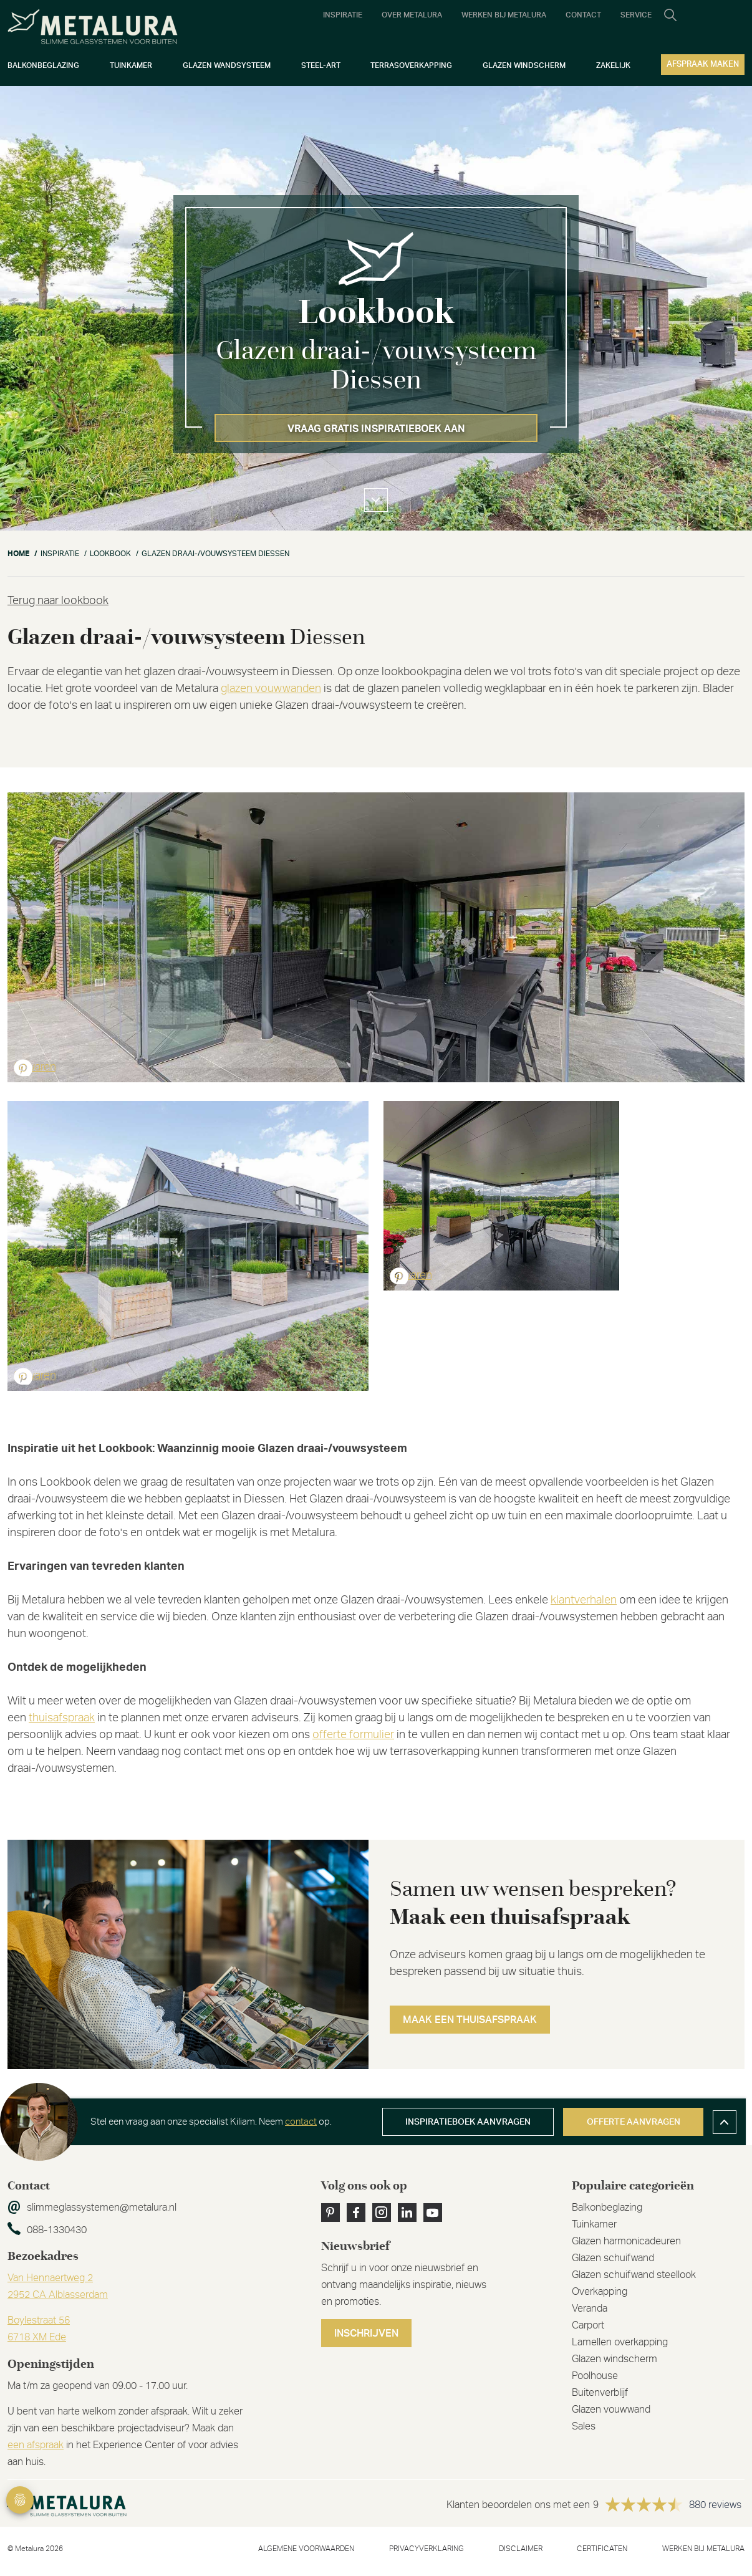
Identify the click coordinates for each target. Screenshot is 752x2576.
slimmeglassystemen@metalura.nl (101, 2208)
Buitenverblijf (600, 2393)
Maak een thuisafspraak (470, 2020)
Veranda (589, 2309)
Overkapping (599, 2292)
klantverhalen (584, 1600)
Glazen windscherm (614, 2359)
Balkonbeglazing (607, 2208)
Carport (588, 2325)
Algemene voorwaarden (306, 2548)
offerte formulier (353, 1735)
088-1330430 (57, 2230)
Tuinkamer (594, 2224)
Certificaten (602, 2548)
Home (18, 553)
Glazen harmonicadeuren (626, 2241)
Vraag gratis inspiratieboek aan (376, 429)
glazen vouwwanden (271, 688)
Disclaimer (520, 2548)
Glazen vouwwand (611, 2410)
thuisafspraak (62, 1718)
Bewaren (35, 1067)
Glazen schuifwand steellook (634, 2275)
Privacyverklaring (426, 2548)
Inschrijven (366, 2333)
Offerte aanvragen (633, 2122)
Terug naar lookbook (57, 601)
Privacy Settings (20, 2500)
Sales (583, 2426)
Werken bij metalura (703, 2548)
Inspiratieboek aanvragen (468, 2122)
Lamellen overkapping (620, 2342)
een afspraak (35, 2445)
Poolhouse (595, 2376)
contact (301, 2122)
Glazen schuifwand (613, 2258)
